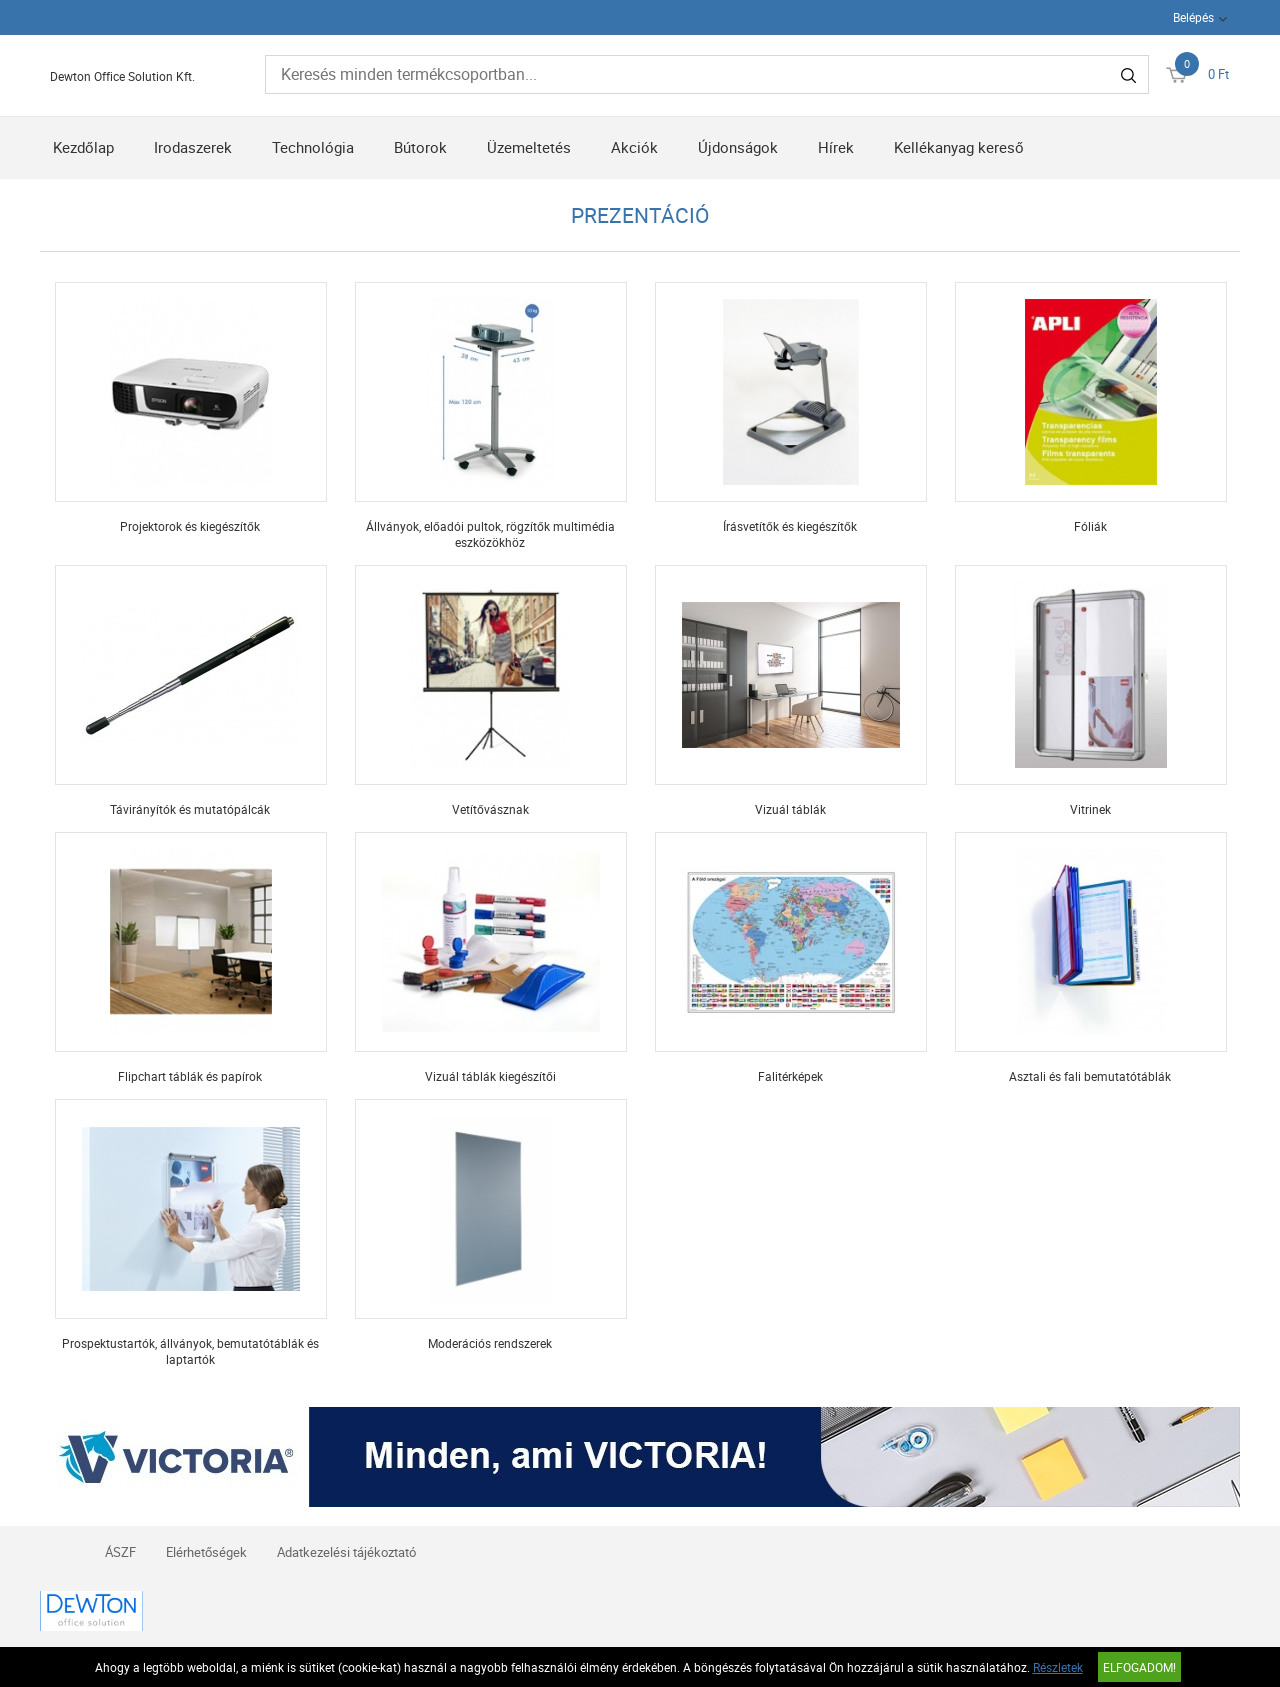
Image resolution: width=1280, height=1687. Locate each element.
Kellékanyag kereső (959, 147)
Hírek (836, 147)
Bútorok (420, 147)
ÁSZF (120, 1552)
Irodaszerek (193, 147)
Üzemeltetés (529, 147)
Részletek (1058, 1667)
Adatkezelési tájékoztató (346, 1552)
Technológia (313, 147)
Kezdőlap (83, 147)
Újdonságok (738, 147)
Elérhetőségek (206, 1552)
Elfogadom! (1139, 1667)
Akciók (634, 147)
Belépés (1193, 17)
